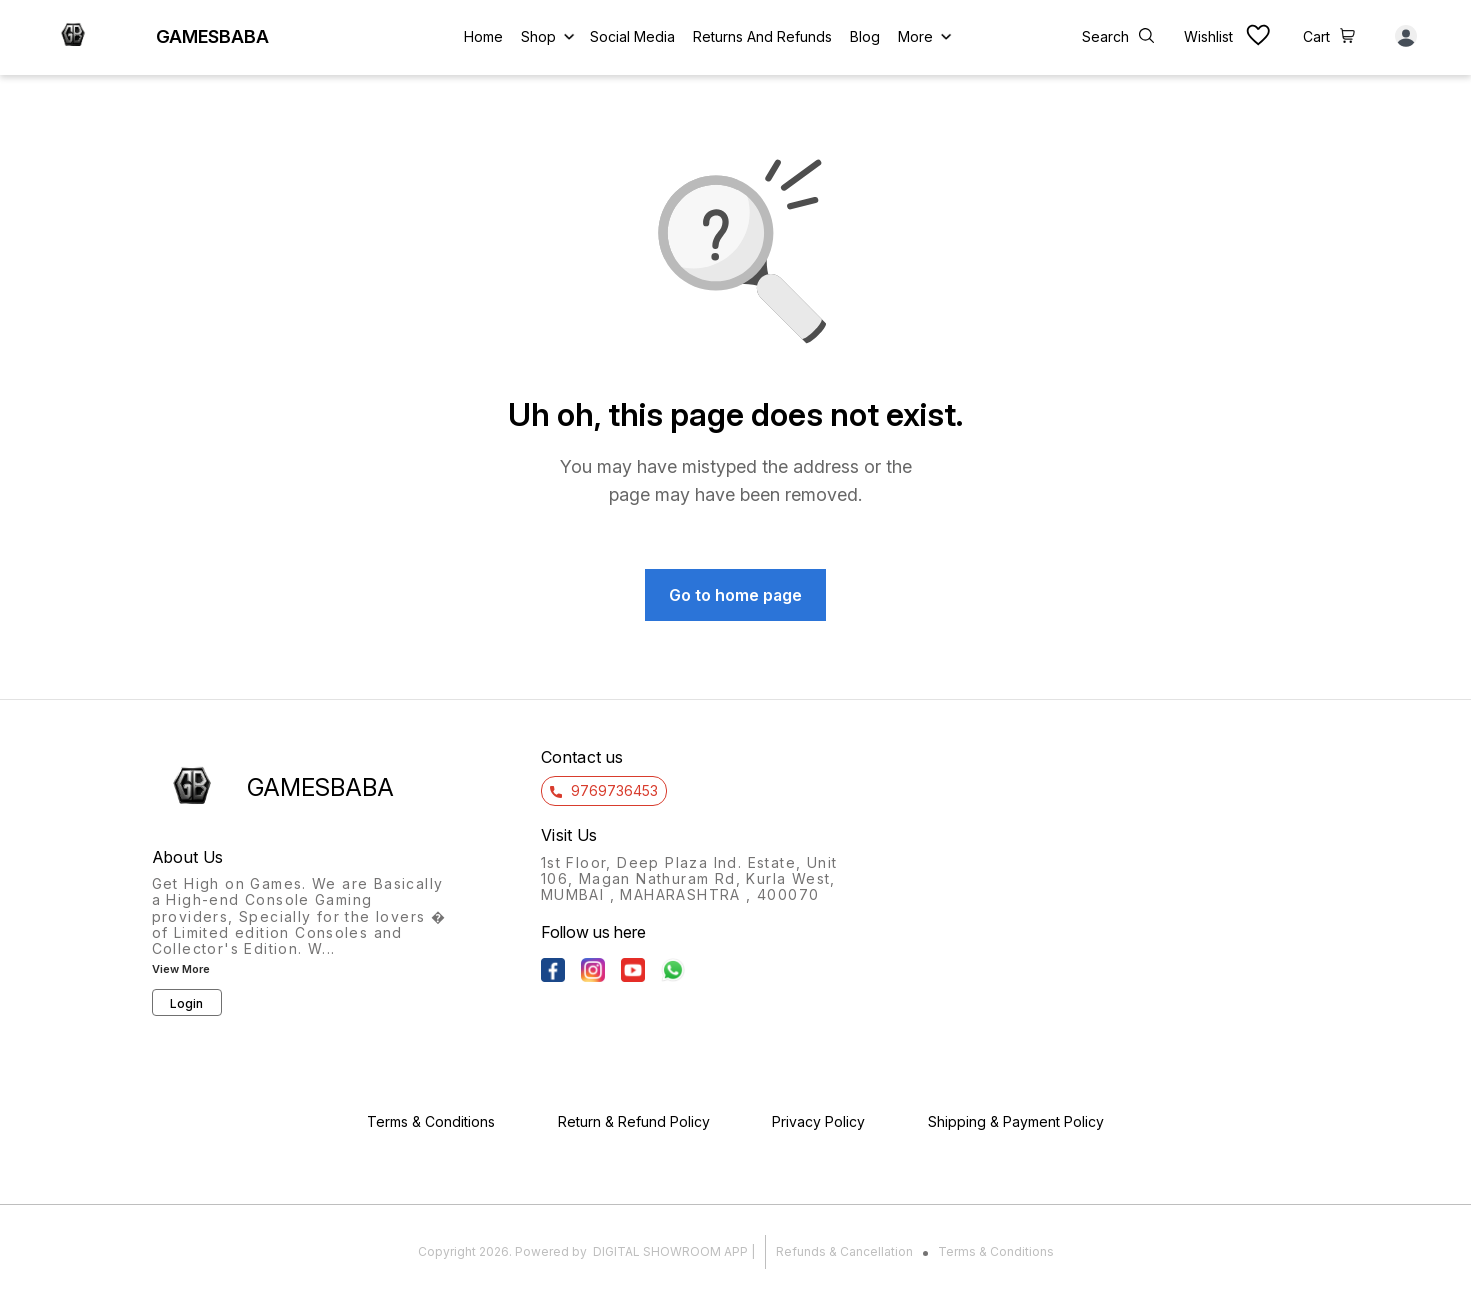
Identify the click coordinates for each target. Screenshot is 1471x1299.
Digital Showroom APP (670, 1251)
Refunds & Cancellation (844, 1251)
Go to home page (735, 595)
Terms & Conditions (996, 1251)
